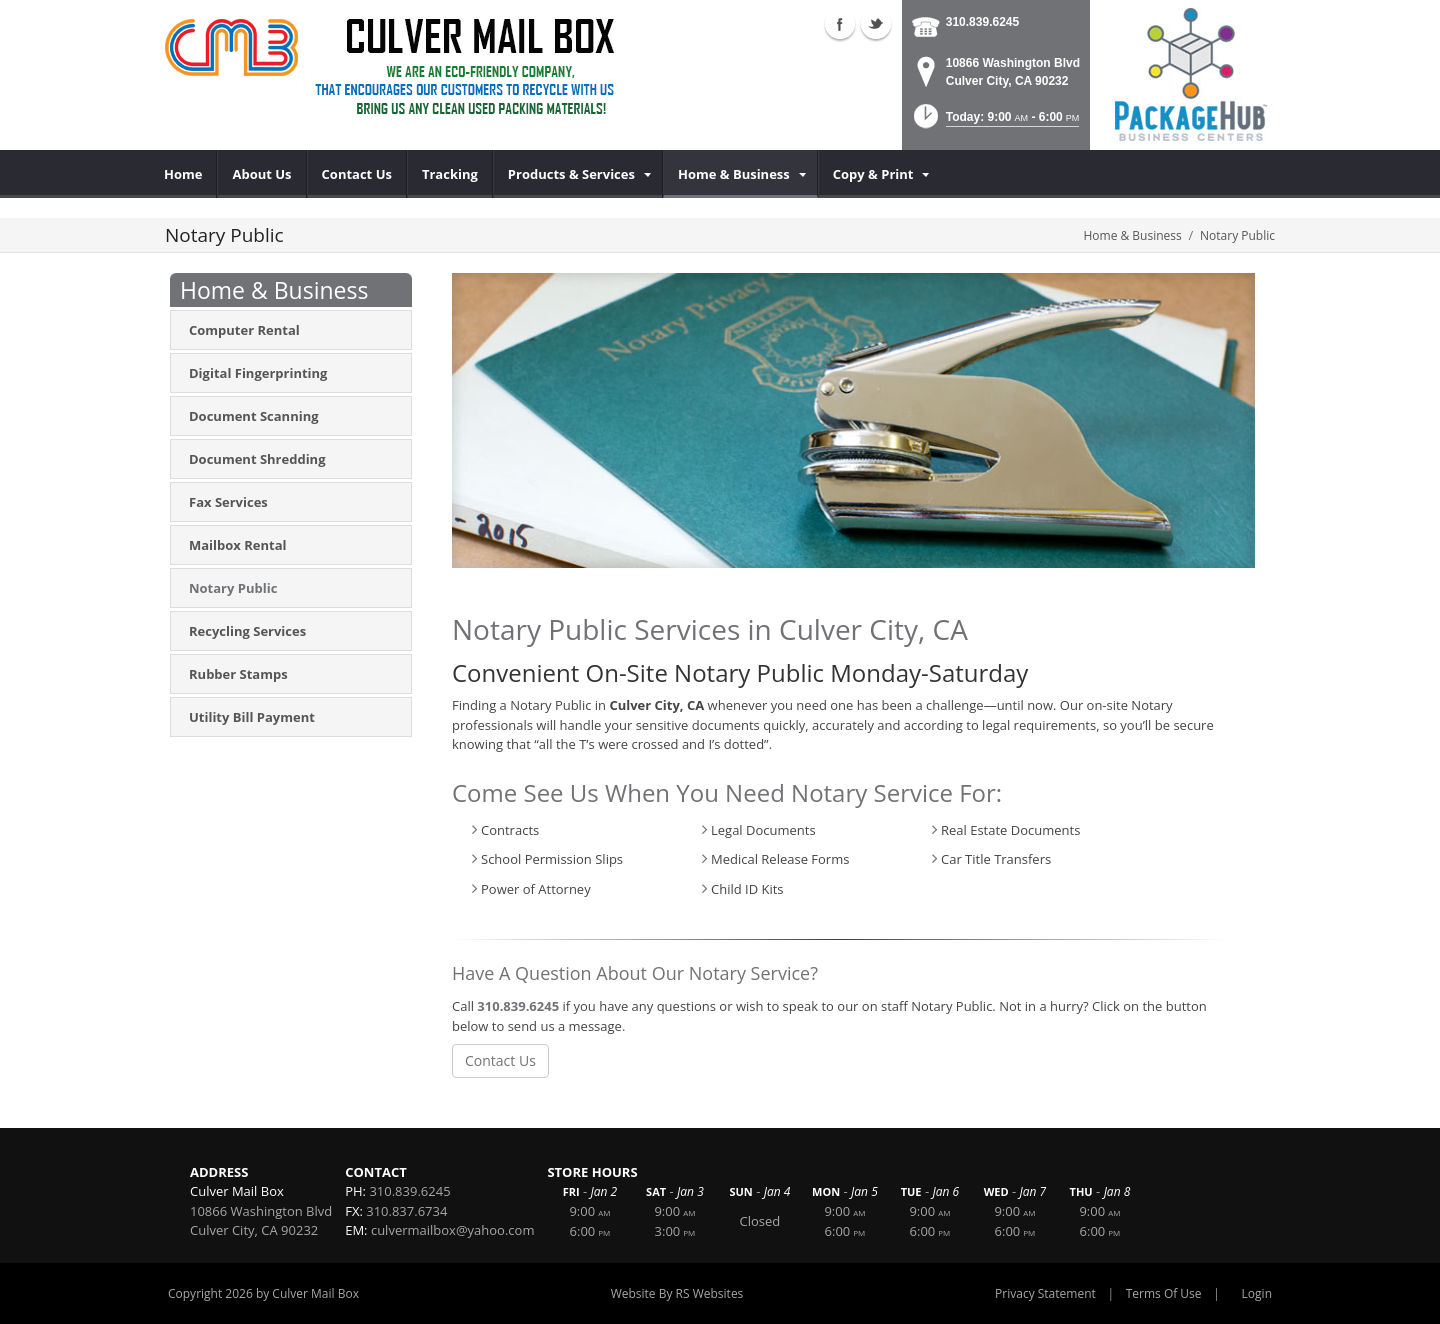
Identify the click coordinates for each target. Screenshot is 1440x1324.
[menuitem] (183, 174)
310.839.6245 (982, 22)
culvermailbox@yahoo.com (453, 1230)
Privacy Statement (1045, 1293)
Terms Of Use (1164, 1293)
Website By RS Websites (677, 1293)
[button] (994, 122)
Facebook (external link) (840, 24)
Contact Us (500, 1060)
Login (1257, 1293)
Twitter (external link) (876, 24)
